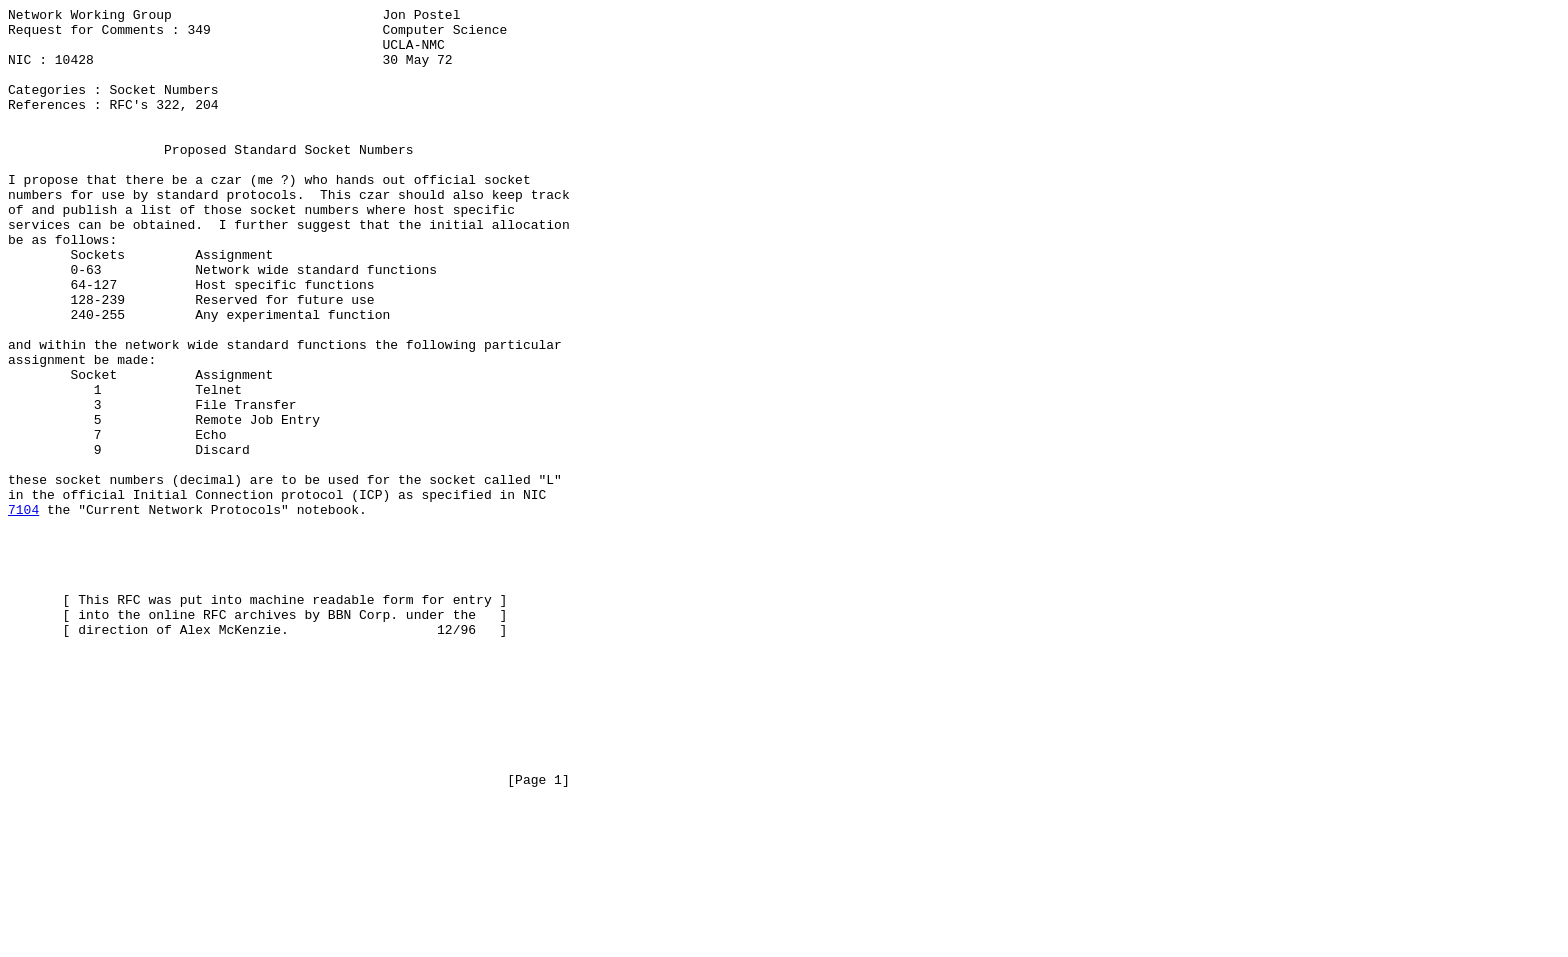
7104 (23, 611)
